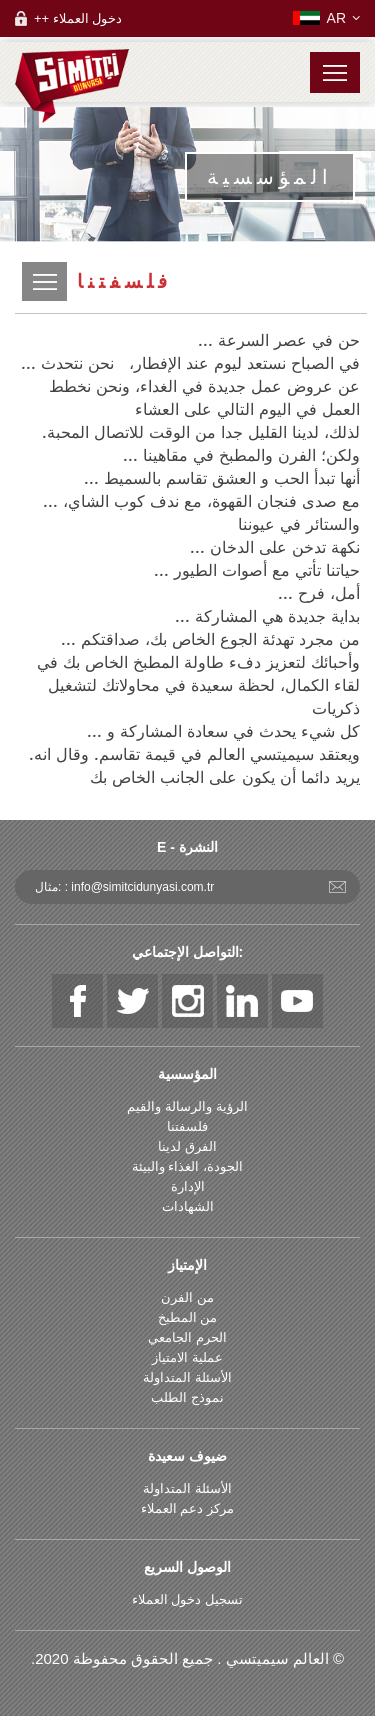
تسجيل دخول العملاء (187, 1599)
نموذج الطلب (187, 1397)
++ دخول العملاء (78, 18)
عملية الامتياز (187, 1357)
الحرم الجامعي (187, 1337)
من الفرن (187, 1297)
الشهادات (188, 1206)
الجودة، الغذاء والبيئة (187, 1166)
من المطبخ (188, 1317)
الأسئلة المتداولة (187, 1377)
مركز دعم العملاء (187, 1508)
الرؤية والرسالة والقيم (187, 1106)
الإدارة (188, 1186)
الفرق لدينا (187, 1146)
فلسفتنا (187, 1126)
